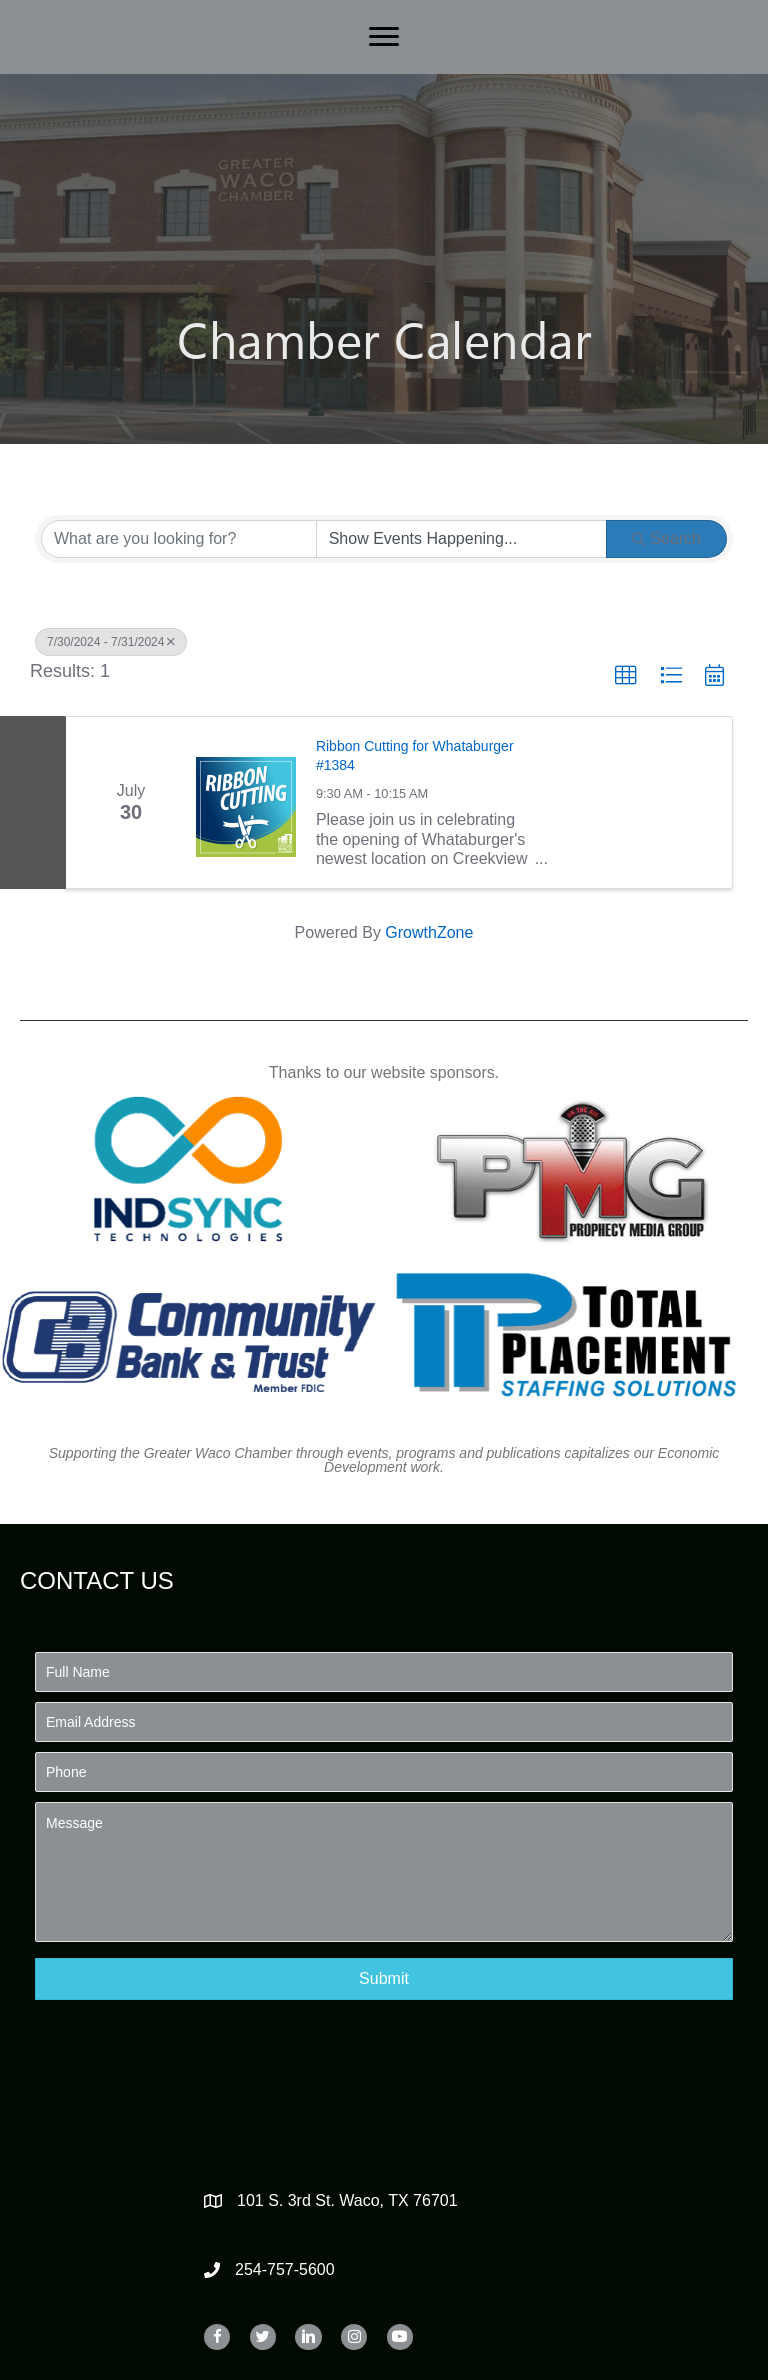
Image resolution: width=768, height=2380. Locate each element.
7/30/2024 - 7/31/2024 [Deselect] (111, 642)
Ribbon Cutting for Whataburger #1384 (415, 756)
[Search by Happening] (462, 539)
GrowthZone (429, 932)
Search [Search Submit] (666, 538)
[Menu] (384, 37)
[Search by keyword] (179, 539)
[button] (626, 676)
